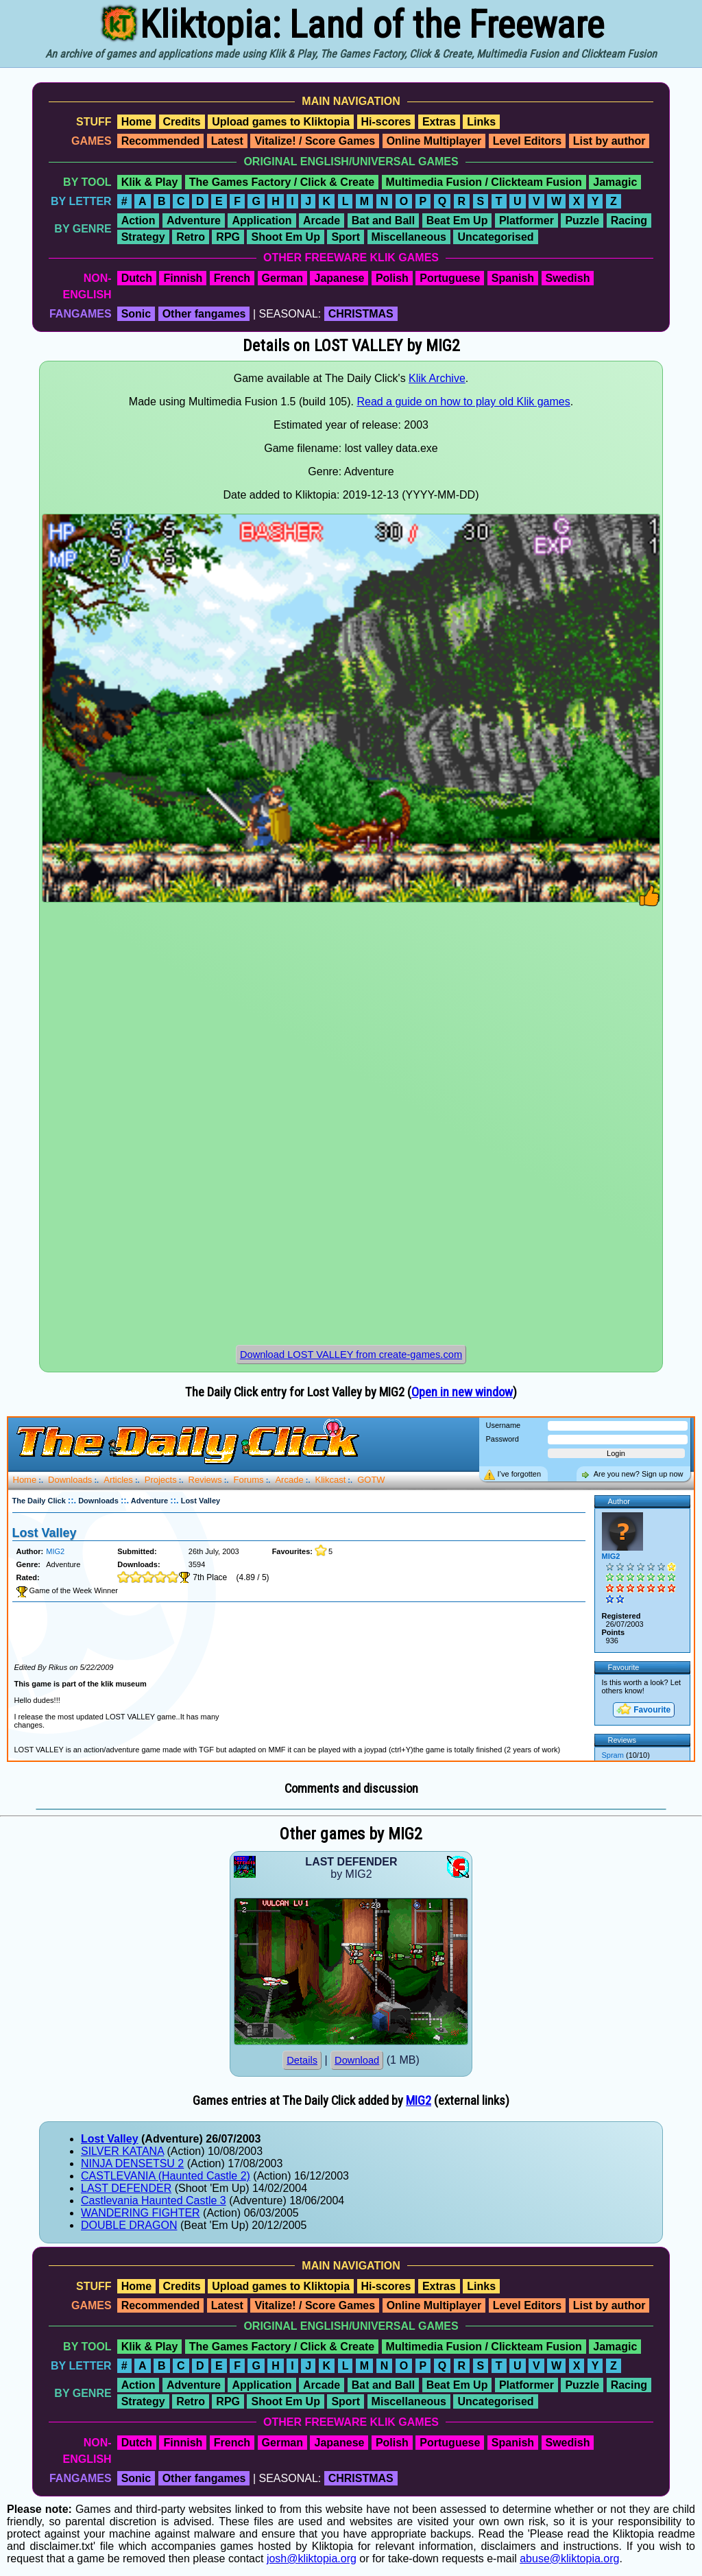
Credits (182, 122)
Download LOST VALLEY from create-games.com (351, 1354)
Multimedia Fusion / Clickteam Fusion (484, 182)
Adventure (194, 220)
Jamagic (615, 182)
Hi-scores (386, 122)
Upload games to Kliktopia (281, 122)
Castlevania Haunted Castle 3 (153, 2200)
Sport (345, 237)
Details (302, 2060)
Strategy (143, 237)
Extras (439, 122)
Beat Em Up (457, 220)
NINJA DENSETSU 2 (132, 2163)
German (282, 278)
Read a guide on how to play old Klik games (463, 401)
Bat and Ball (383, 220)
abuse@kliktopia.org (569, 2558)
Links (481, 122)
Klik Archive (437, 378)
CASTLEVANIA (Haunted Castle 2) (165, 2176)
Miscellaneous (409, 237)
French (232, 278)
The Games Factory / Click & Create (281, 182)
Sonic (136, 314)
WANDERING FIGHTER (140, 2213)
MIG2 (418, 2100)
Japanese (339, 278)
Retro (190, 237)
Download (357, 2060)
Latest (227, 141)
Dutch (136, 278)
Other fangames (204, 314)
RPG (228, 237)
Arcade (321, 220)
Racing (629, 220)
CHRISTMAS (361, 314)
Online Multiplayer (434, 141)
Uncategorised (495, 237)
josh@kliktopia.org (311, 2558)
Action (138, 220)
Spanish (513, 278)
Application (261, 220)
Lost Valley (109, 2139)
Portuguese (450, 278)
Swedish (568, 278)
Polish (392, 278)
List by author (609, 141)
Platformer (526, 220)
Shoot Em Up (285, 237)
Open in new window (462, 1392)
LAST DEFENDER (126, 2188)
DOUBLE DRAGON (129, 2225)
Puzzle (582, 220)
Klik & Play (149, 182)
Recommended (160, 141)
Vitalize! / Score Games (314, 141)
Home (136, 122)
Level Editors (527, 141)
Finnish (182, 278)
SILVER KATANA (122, 2151)
